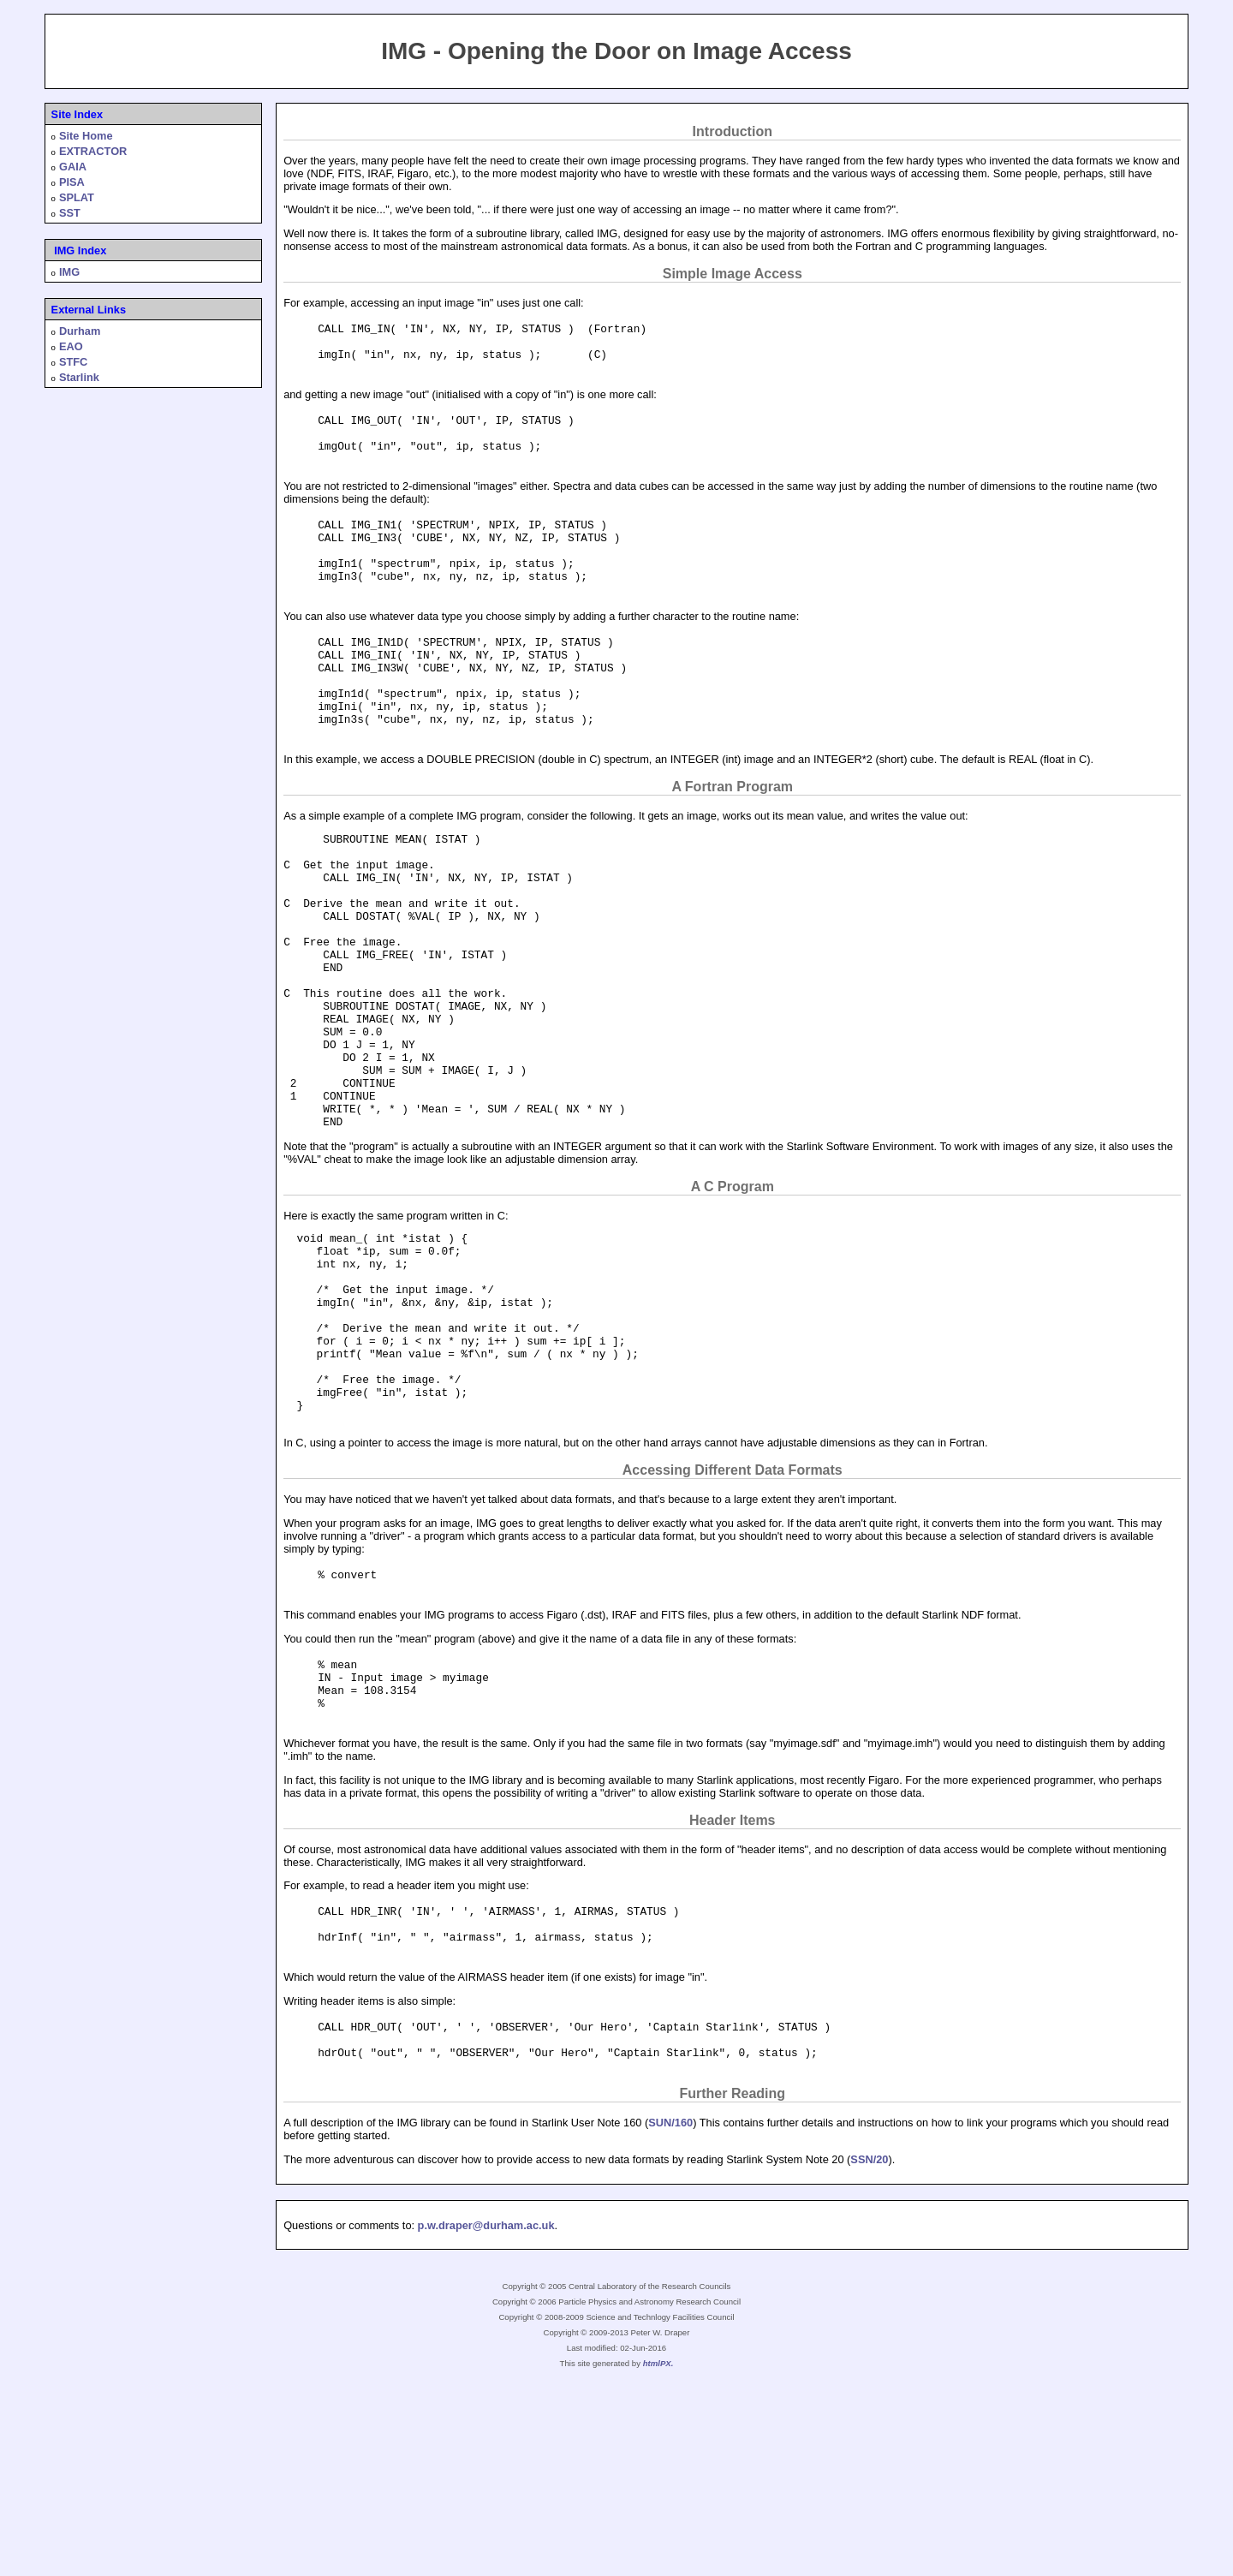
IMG (69, 271)
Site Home (86, 135)
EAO (71, 346)
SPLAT (76, 197)
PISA (72, 182)
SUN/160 (670, 2315)
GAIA (72, 166)
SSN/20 (869, 2352)
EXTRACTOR (93, 151)
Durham (79, 331)
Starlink (79, 377)
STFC (73, 361)
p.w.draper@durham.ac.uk (486, 2418)
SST (69, 212)
